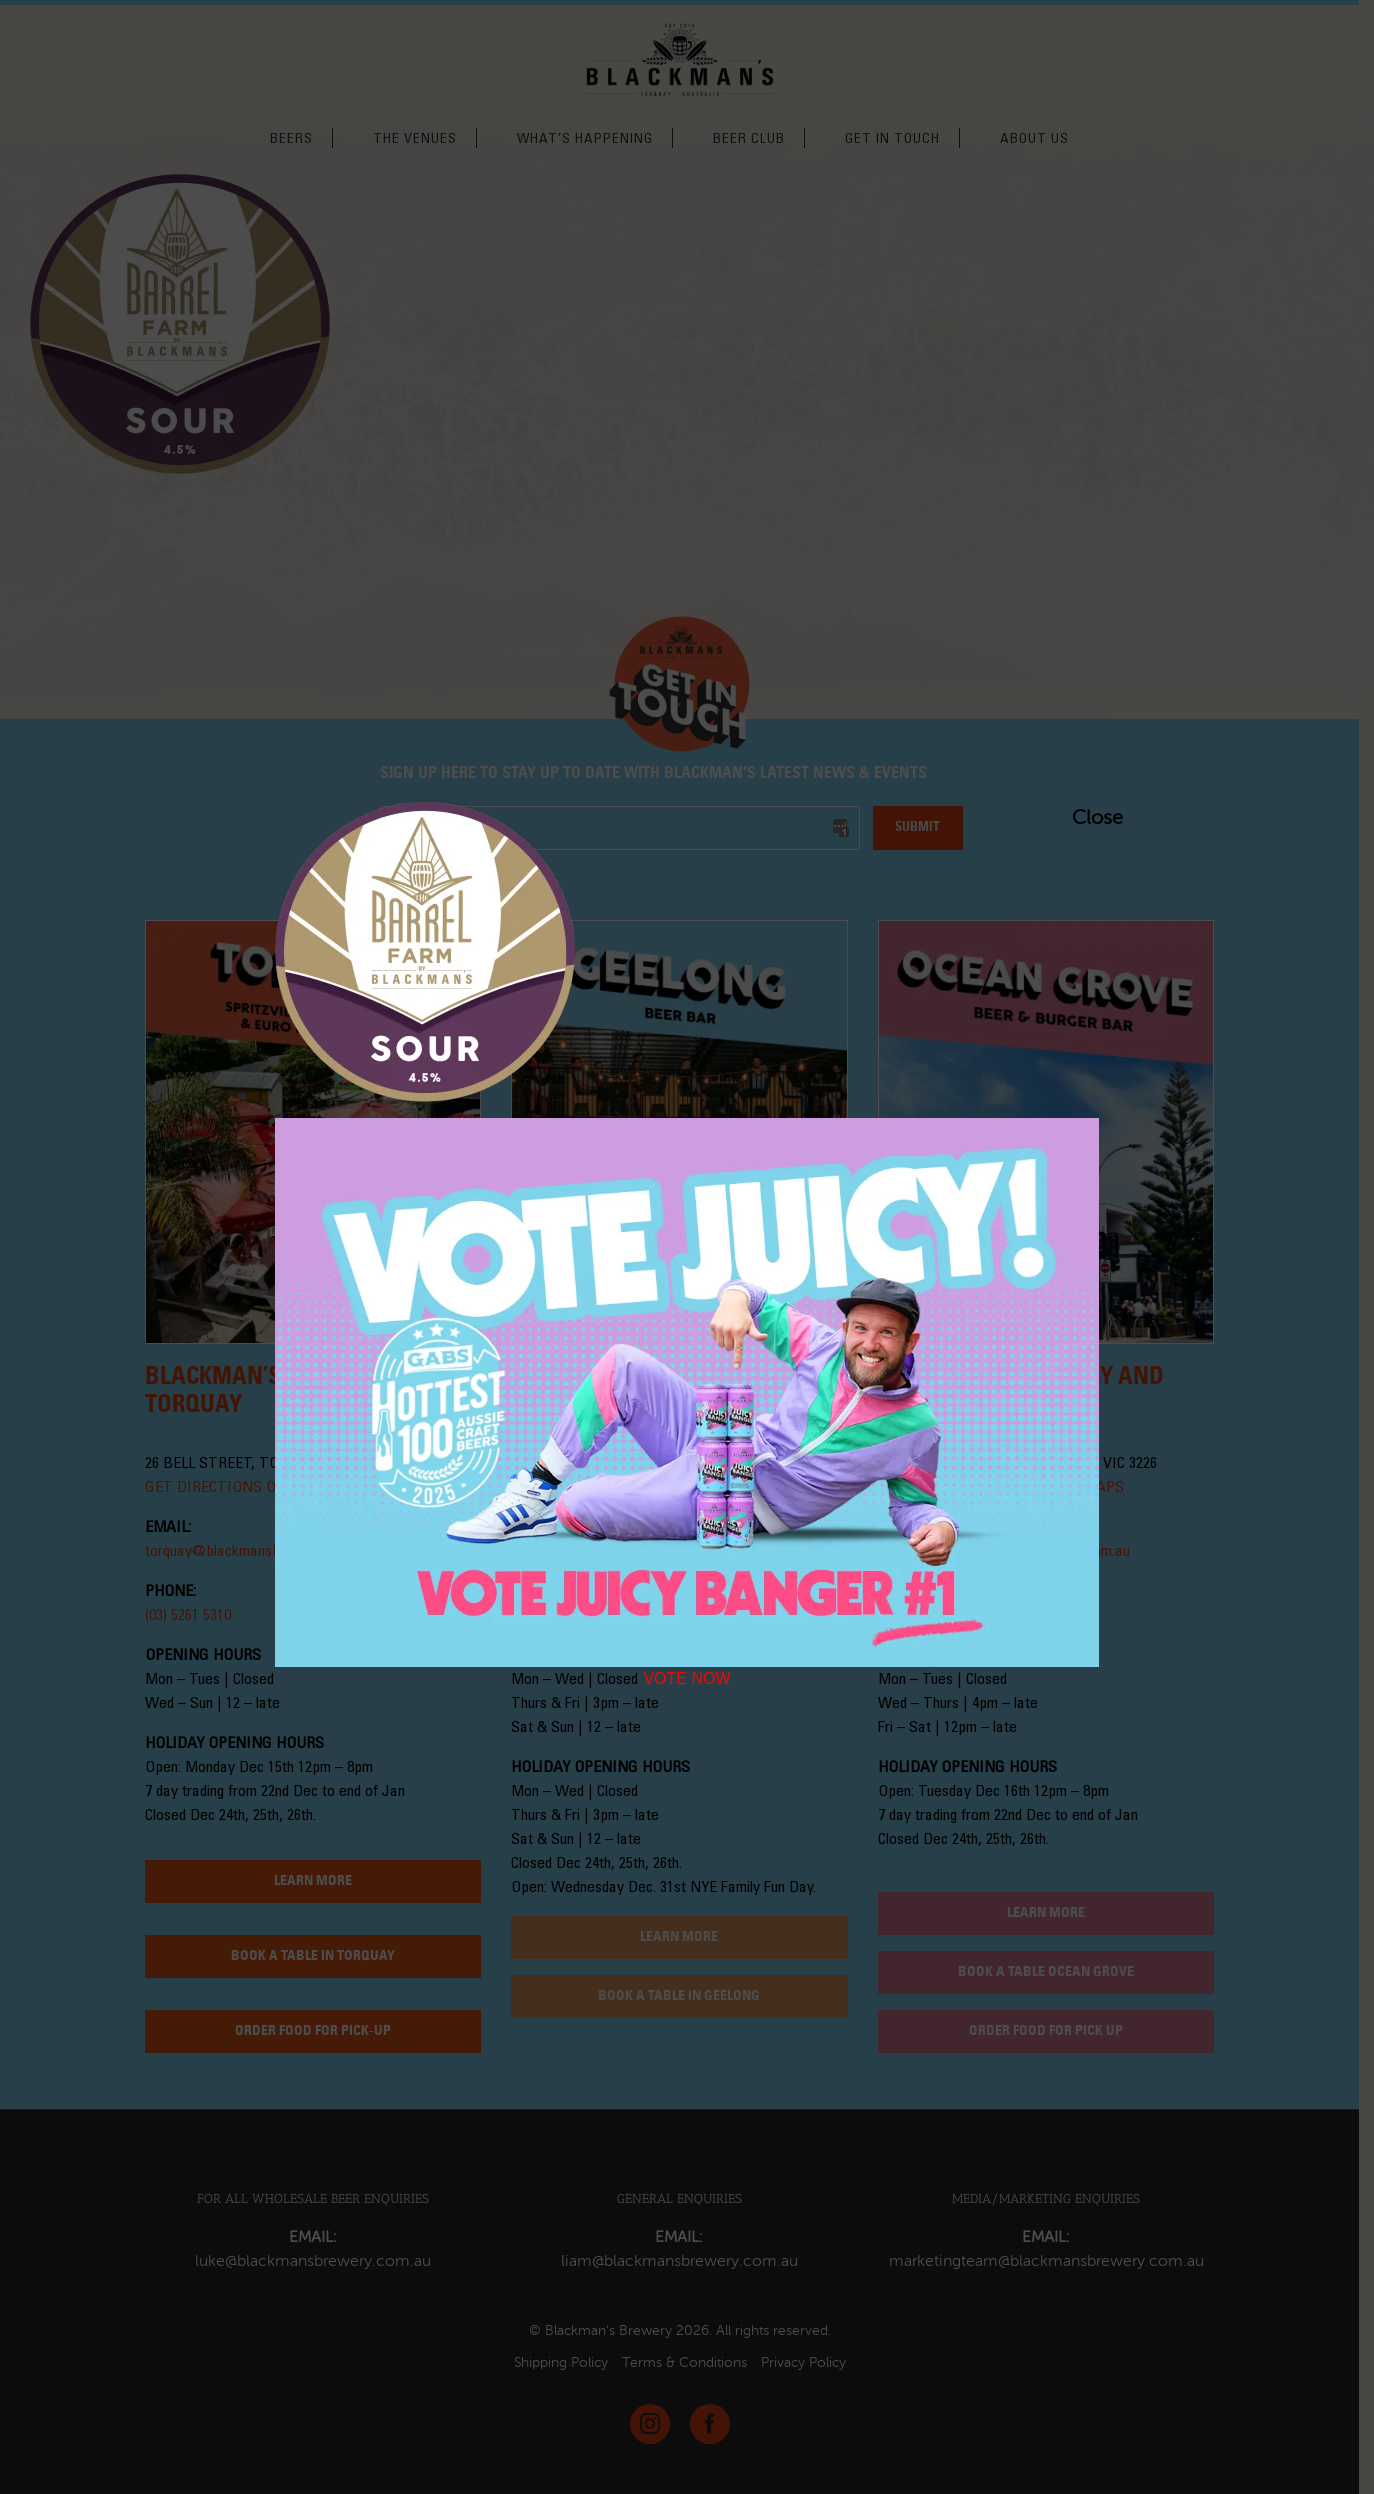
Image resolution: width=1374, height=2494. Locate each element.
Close (1082, 818)
